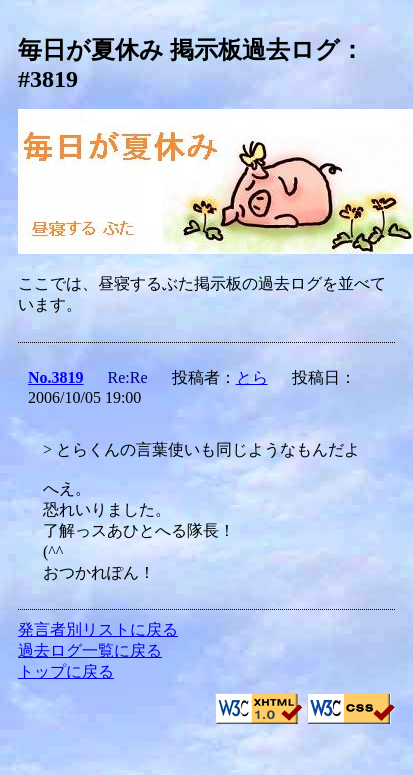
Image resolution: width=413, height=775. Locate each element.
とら (252, 377)
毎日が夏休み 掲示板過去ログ (179, 50)
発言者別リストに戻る (98, 629)
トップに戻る (66, 671)
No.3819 (56, 377)
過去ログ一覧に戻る (90, 650)
